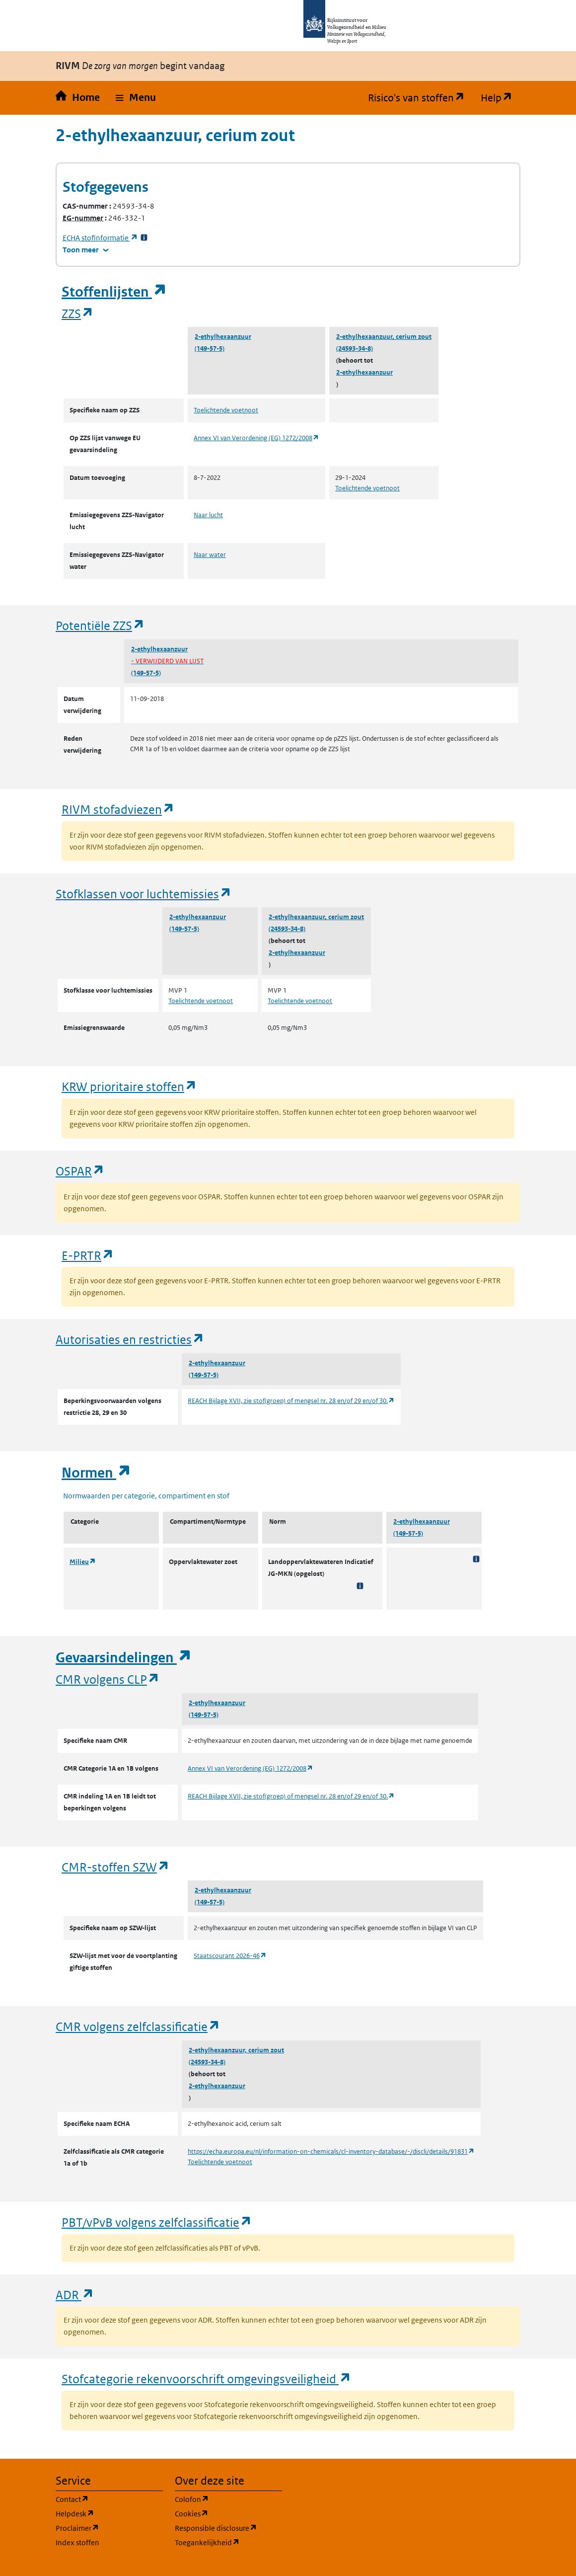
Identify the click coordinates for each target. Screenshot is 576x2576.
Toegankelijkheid (228, 2542)
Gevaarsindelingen (124, 1657)
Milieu (83, 1562)
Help (500, 98)
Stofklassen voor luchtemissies (144, 893)
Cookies (228, 2513)
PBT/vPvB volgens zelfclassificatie (157, 2222)
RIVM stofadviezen (118, 809)
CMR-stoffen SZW (116, 1867)
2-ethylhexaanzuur (223, 336)
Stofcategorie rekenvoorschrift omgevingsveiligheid (207, 2378)
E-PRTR (88, 1255)
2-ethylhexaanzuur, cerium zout (384, 336)
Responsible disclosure (228, 2527)
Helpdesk (109, 2513)
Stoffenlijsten (114, 292)
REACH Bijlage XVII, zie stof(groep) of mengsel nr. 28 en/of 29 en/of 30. (291, 1401)
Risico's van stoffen (420, 98)
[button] (136, 98)
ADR (75, 2294)
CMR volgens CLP (108, 1679)
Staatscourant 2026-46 (230, 1956)
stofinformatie (100, 237)
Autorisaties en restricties (130, 1339)
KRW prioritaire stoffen (129, 1086)
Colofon (228, 2499)
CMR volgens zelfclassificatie (138, 2026)
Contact (109, 2499)
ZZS (78, 313)
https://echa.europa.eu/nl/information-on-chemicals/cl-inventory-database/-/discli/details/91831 (331, 2151)
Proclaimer (109, 2527)
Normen (96, 1473)
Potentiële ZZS (100, 625)
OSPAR (80, 1171)
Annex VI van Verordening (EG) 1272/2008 (256, 438)
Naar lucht (208, 515)
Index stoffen (77, 2542)
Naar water (210, 554)
